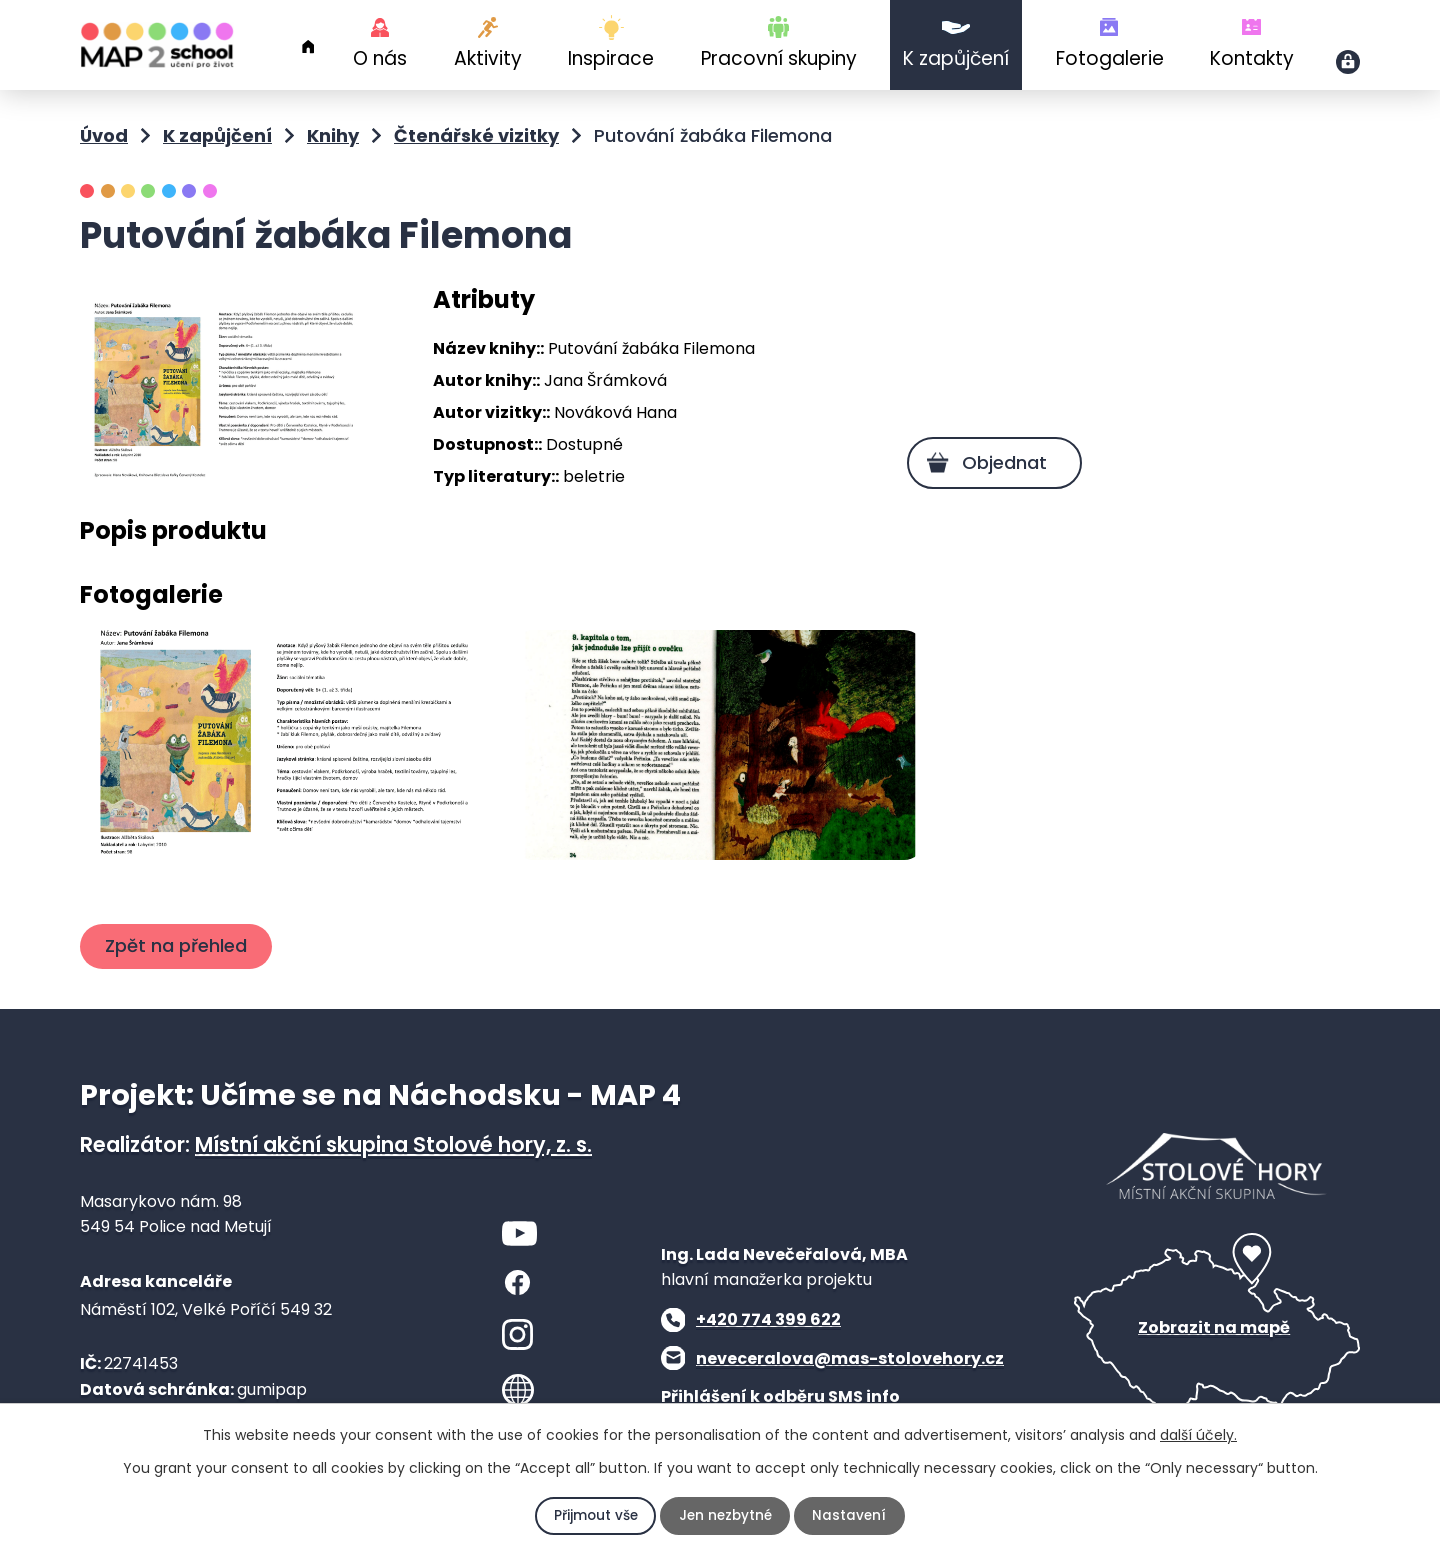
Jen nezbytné (725, 1516)
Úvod (308, 47)
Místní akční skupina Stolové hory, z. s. (393, 1168)
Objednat (1001, 462)
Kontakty (1252, 58)
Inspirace (611, 58)
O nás (380, 58)
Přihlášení (1348, 62)
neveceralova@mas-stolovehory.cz (850, 1382)
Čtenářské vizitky (476, 135)
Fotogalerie (1110, 58)
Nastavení (851, 1516)
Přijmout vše (594, 1516)
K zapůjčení (956, 58)
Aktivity (488, 58)
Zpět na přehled (178, 970)
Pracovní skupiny (779, 58)
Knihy (333, 135)
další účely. (1198, 1435)
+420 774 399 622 (768, 1344)
